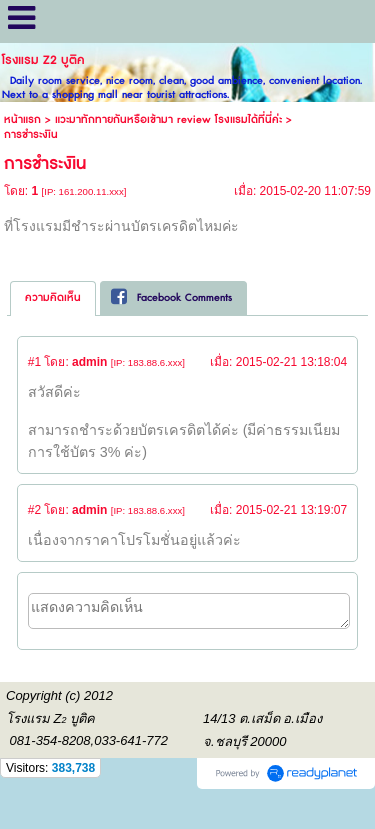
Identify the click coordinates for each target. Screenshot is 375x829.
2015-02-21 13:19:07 (291, 510)
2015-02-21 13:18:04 (291, 362)
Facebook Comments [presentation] (171, 297)
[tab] (53, 298)
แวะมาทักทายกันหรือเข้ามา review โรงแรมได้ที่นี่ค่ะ (168, 119)
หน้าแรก (22, 119)
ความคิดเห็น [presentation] (53, 297)
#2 (34, 510)
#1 (34, 362)
